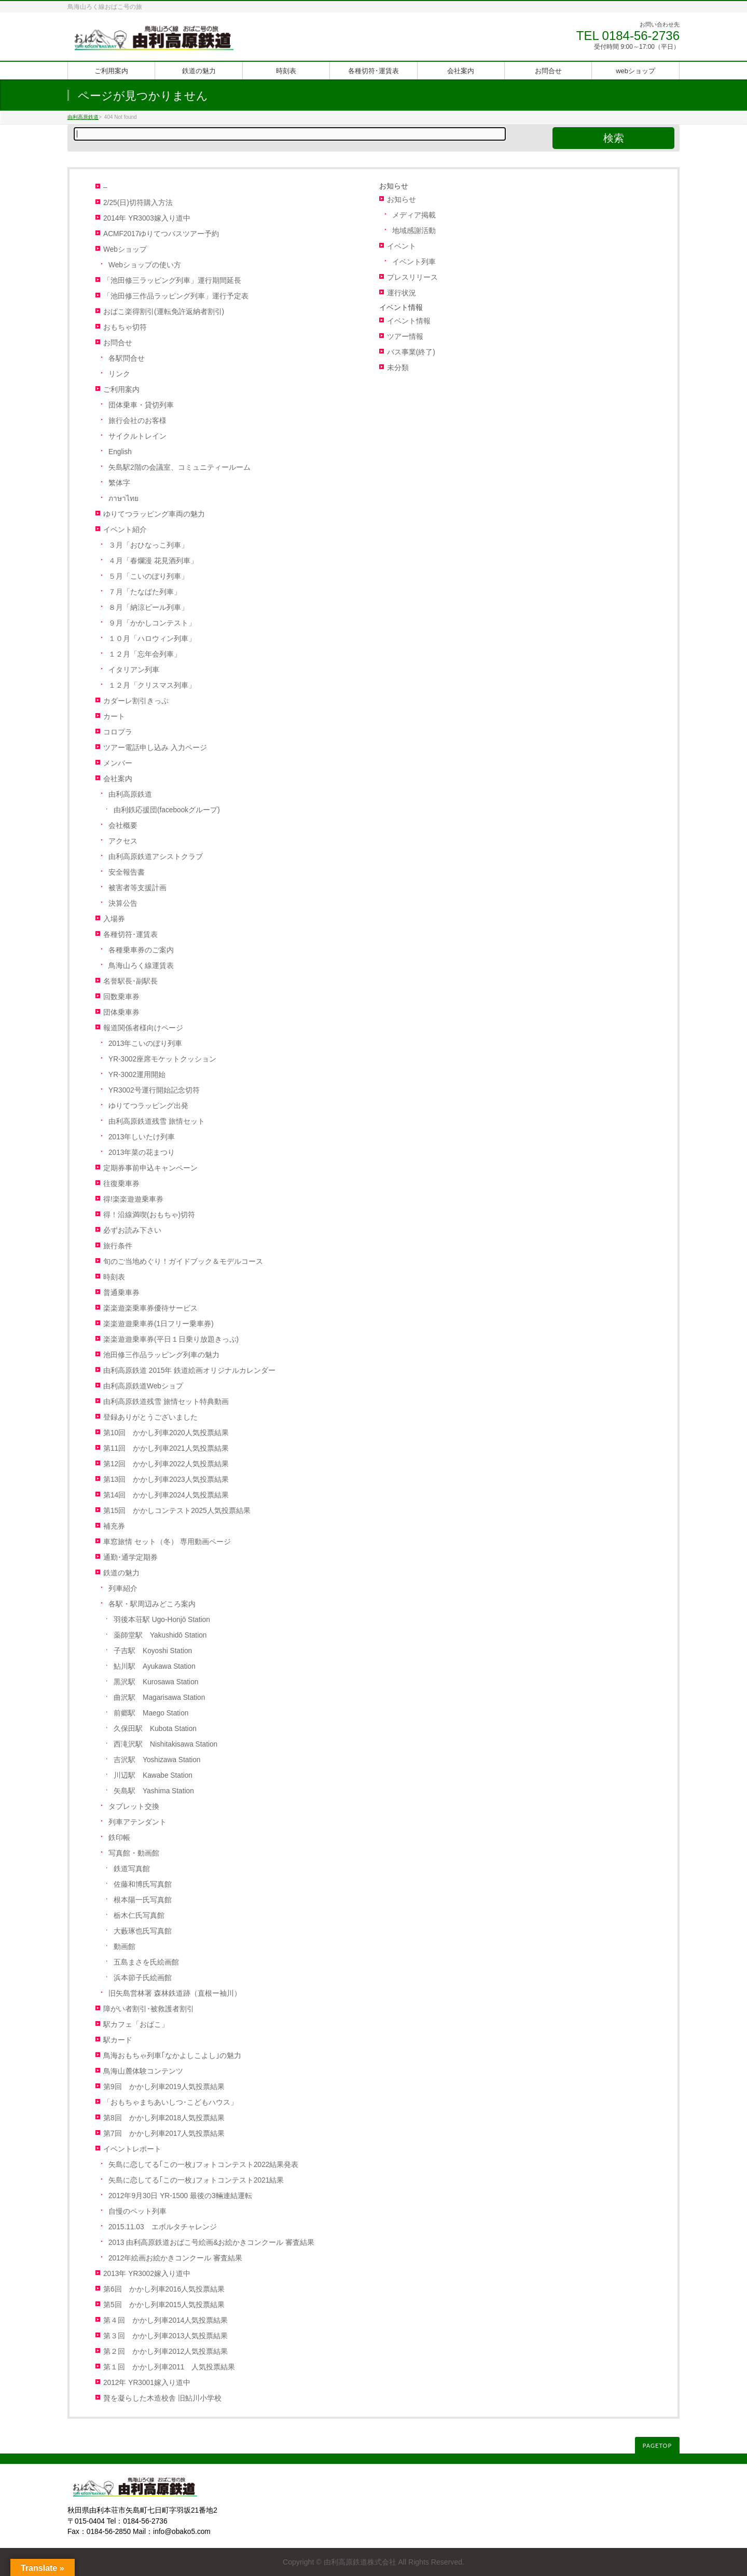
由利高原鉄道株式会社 (360, 2562)
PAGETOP (657, 2445)
